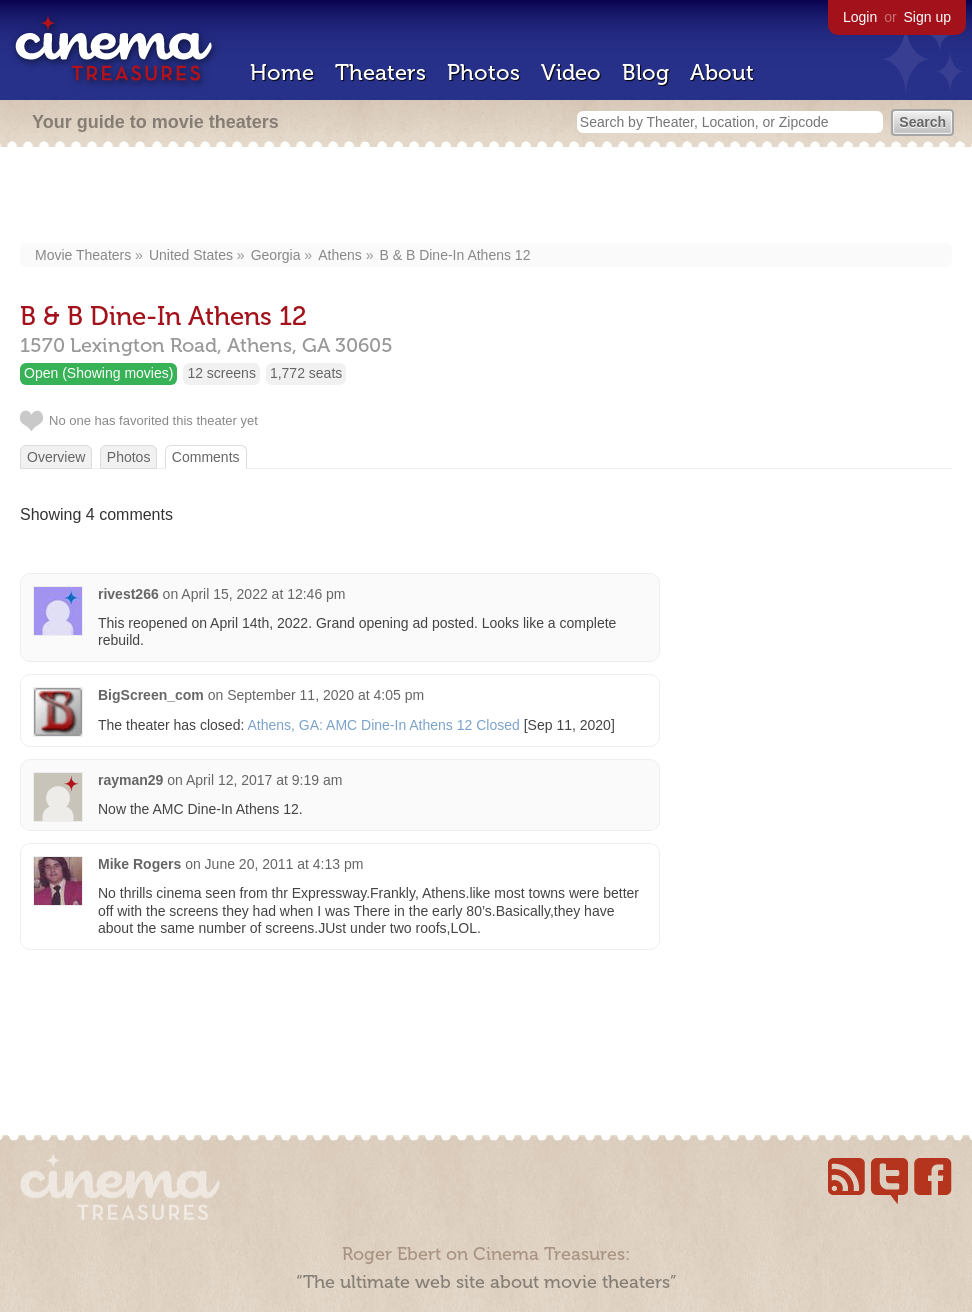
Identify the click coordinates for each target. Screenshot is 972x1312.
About (722, 72)
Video (571, 72)
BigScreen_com (151, 695)
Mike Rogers (139, 864)
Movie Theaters (83, 255)
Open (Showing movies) (98, 373)
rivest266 (128, 594)
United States (191, 255)
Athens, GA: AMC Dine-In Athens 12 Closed (383, 725)
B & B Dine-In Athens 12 (454, 255)
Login (860, 17)
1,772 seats (306, 373)
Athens (340, 255)
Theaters (380, 72)
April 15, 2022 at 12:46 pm (263, 594)
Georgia (276, 255)
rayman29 (130, 780)
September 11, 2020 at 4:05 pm (325, 695)
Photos (483, 72)
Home (282, 72)
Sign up (927, 17)
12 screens (221, 373)
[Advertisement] (486, 197)
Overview (56, 457)
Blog (645, 72)
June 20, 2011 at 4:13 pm (284, 864)
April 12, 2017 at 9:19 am (264, 780)
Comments (206, 457)
